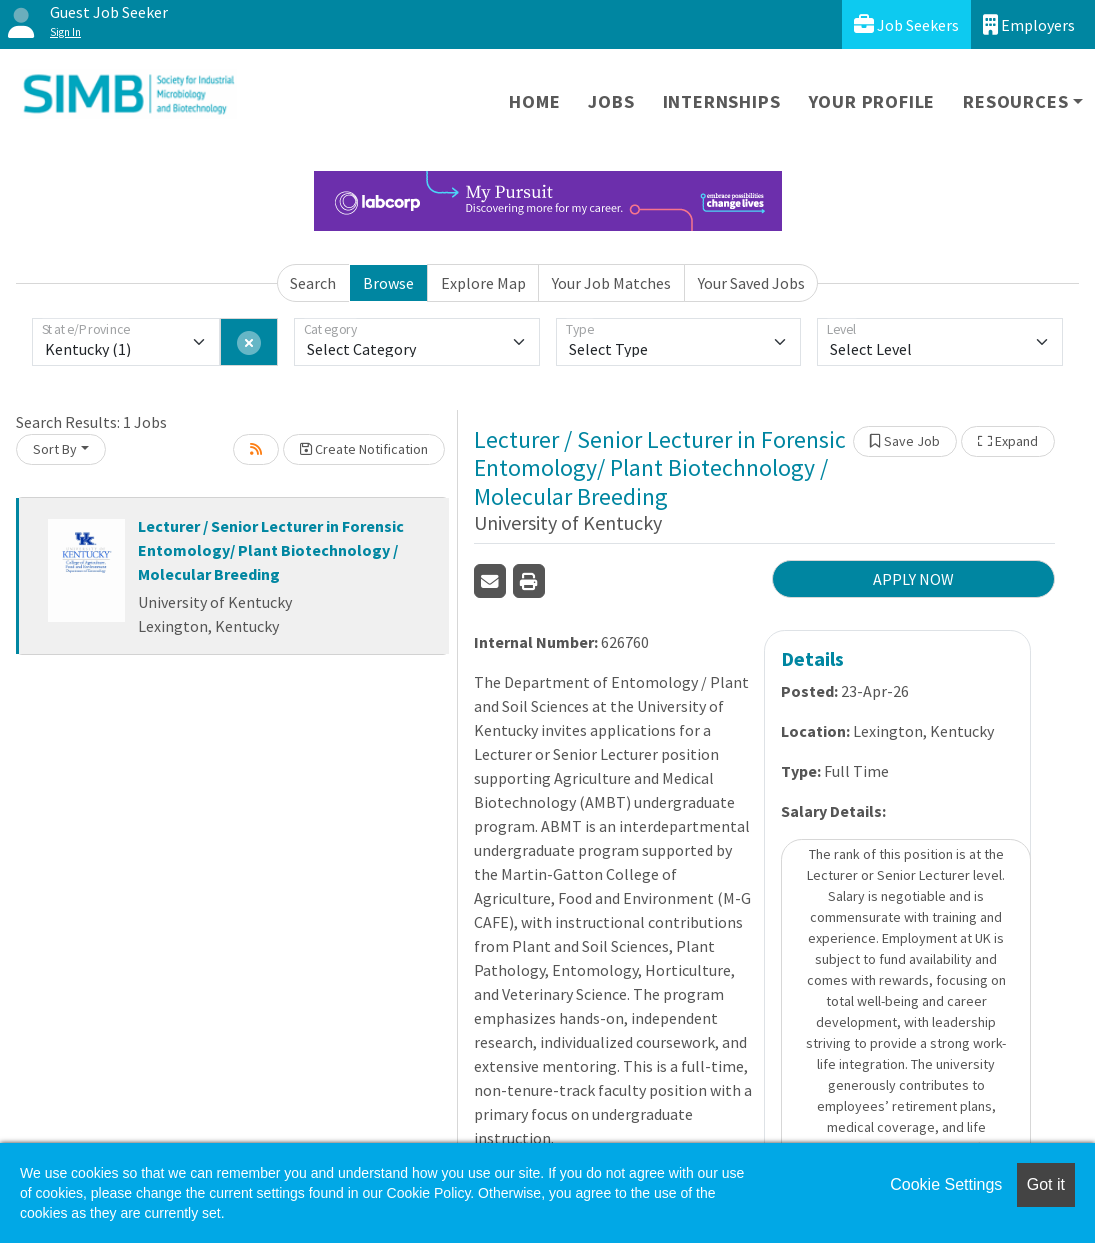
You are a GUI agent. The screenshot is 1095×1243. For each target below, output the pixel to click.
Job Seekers (906, 24)
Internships (722, 101)
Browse (388, 283)
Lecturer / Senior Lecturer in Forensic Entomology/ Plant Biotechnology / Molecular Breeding (271, 550)
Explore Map (483, 283)
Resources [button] (1015, 101)
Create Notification (364, 449)
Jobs (611, 101)
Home (534, 101)
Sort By (55, 449)
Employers (1029, 24)
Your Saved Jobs (751, 283)
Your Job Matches (611, 283)
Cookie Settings (946, 1184)
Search (313, 283)
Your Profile (872, 101)
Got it (1046, 1184)
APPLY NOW (913, 579)
